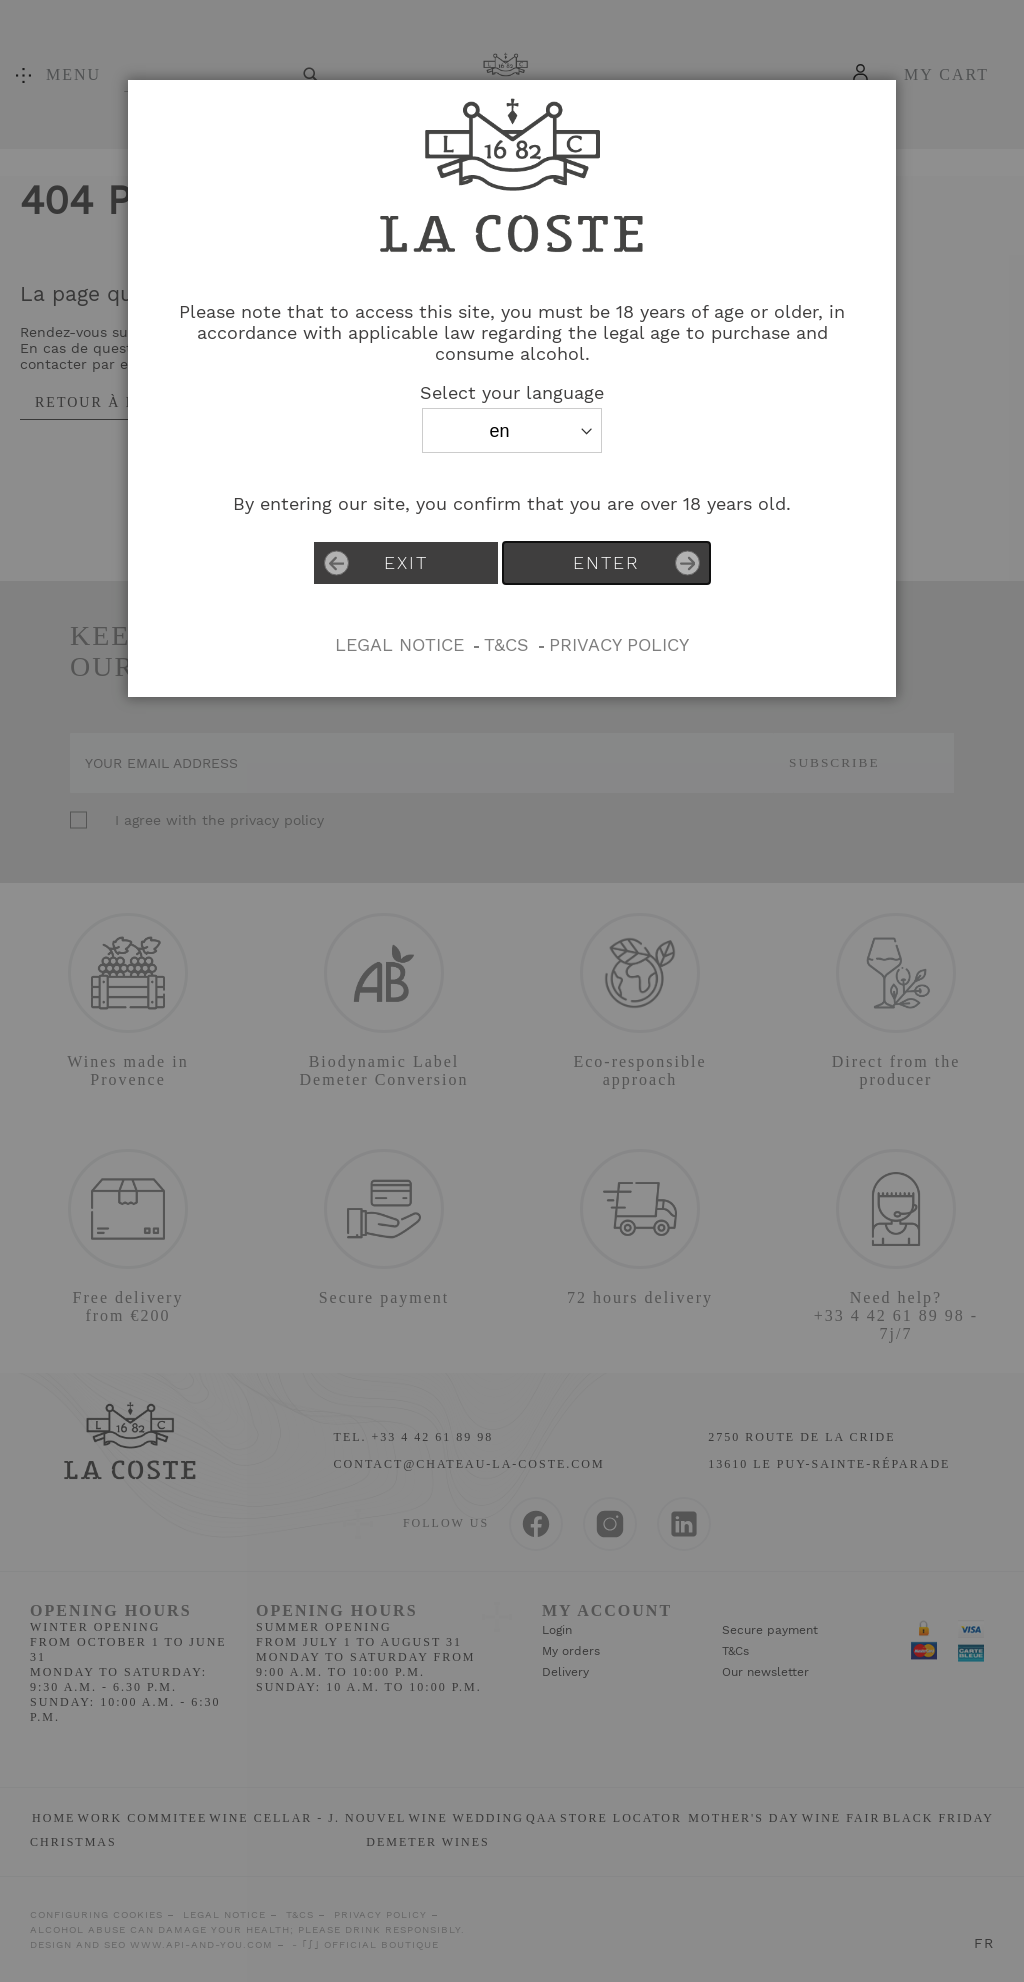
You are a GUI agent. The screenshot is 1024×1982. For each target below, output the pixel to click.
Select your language (512, 392)
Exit (376, 563)
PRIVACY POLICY (619, 644)
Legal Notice (399, 644)
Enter (636, 563)
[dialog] (512, 991)
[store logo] (512, 275)
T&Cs (506, 644)
